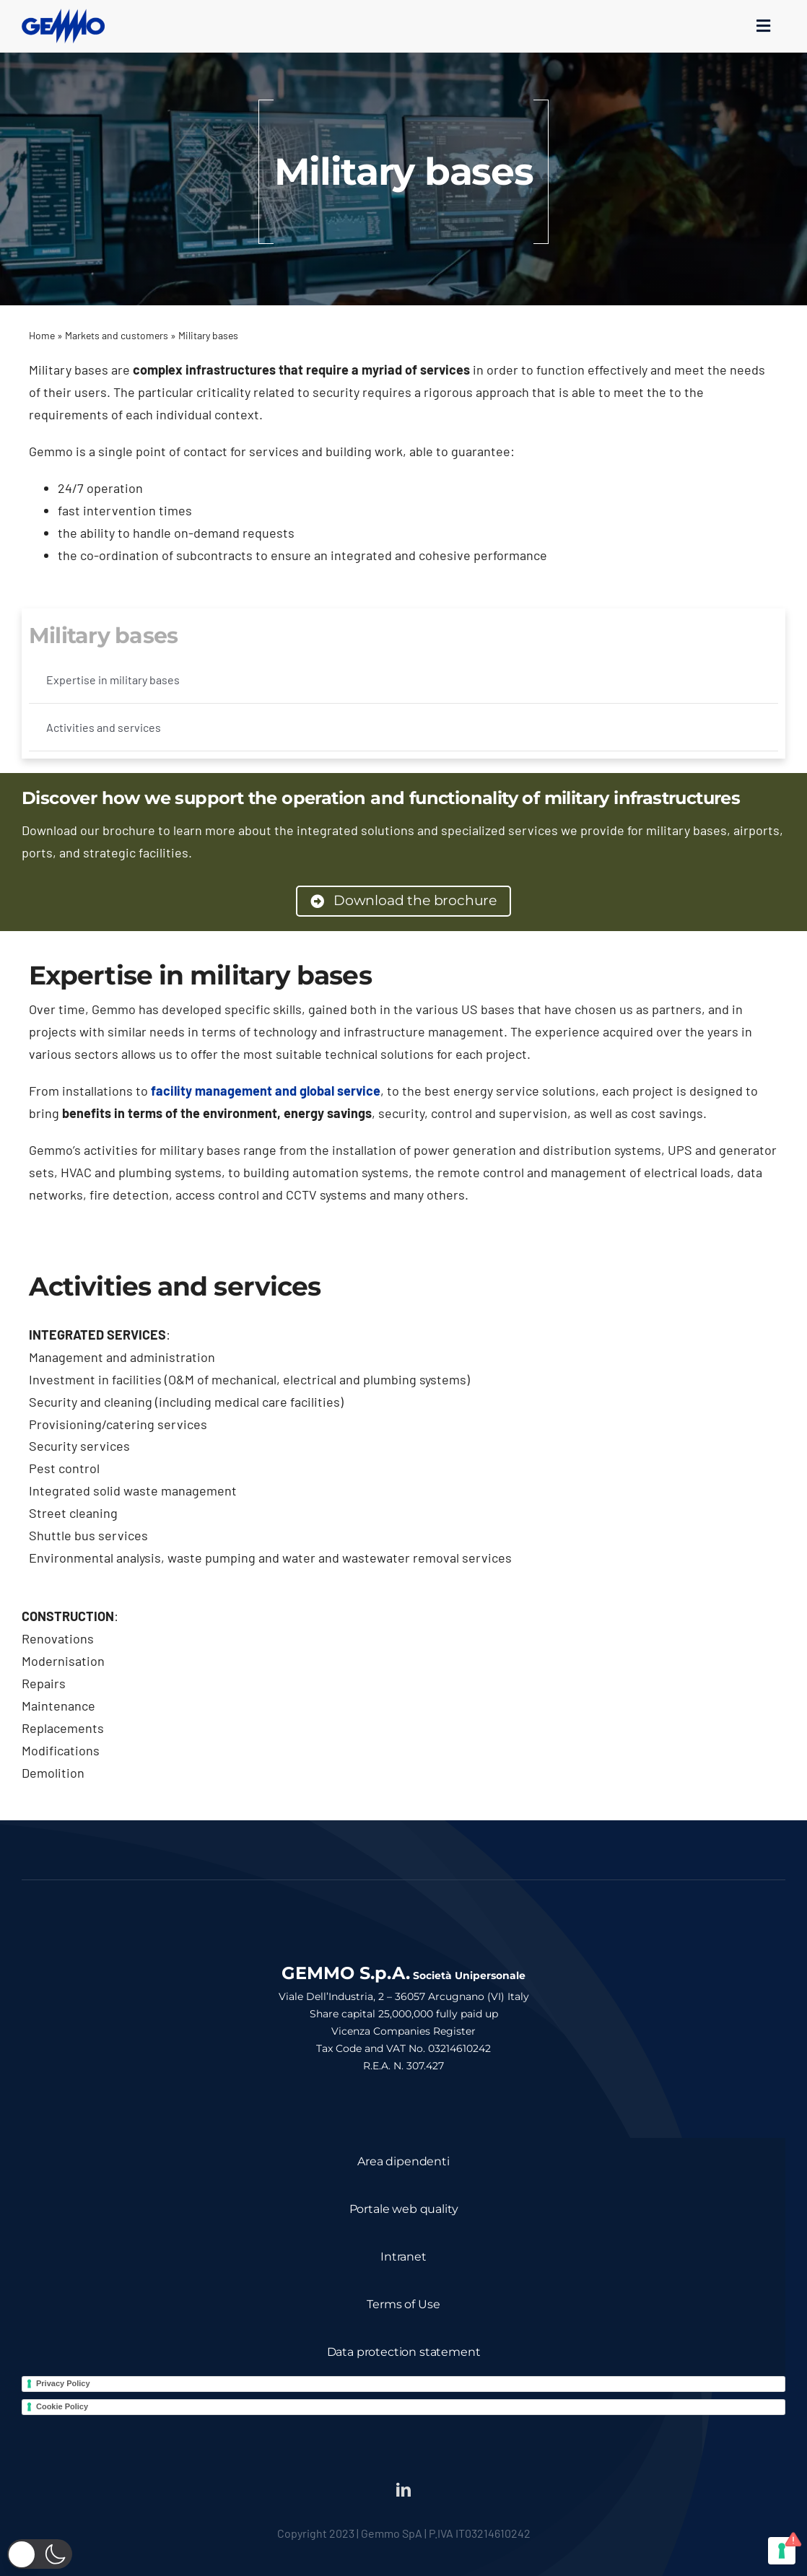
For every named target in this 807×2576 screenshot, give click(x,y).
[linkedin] (403, 2490)
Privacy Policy (63, 2383)
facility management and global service (265, 1091)
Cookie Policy (62, 2406)
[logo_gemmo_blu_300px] (63, 15)
